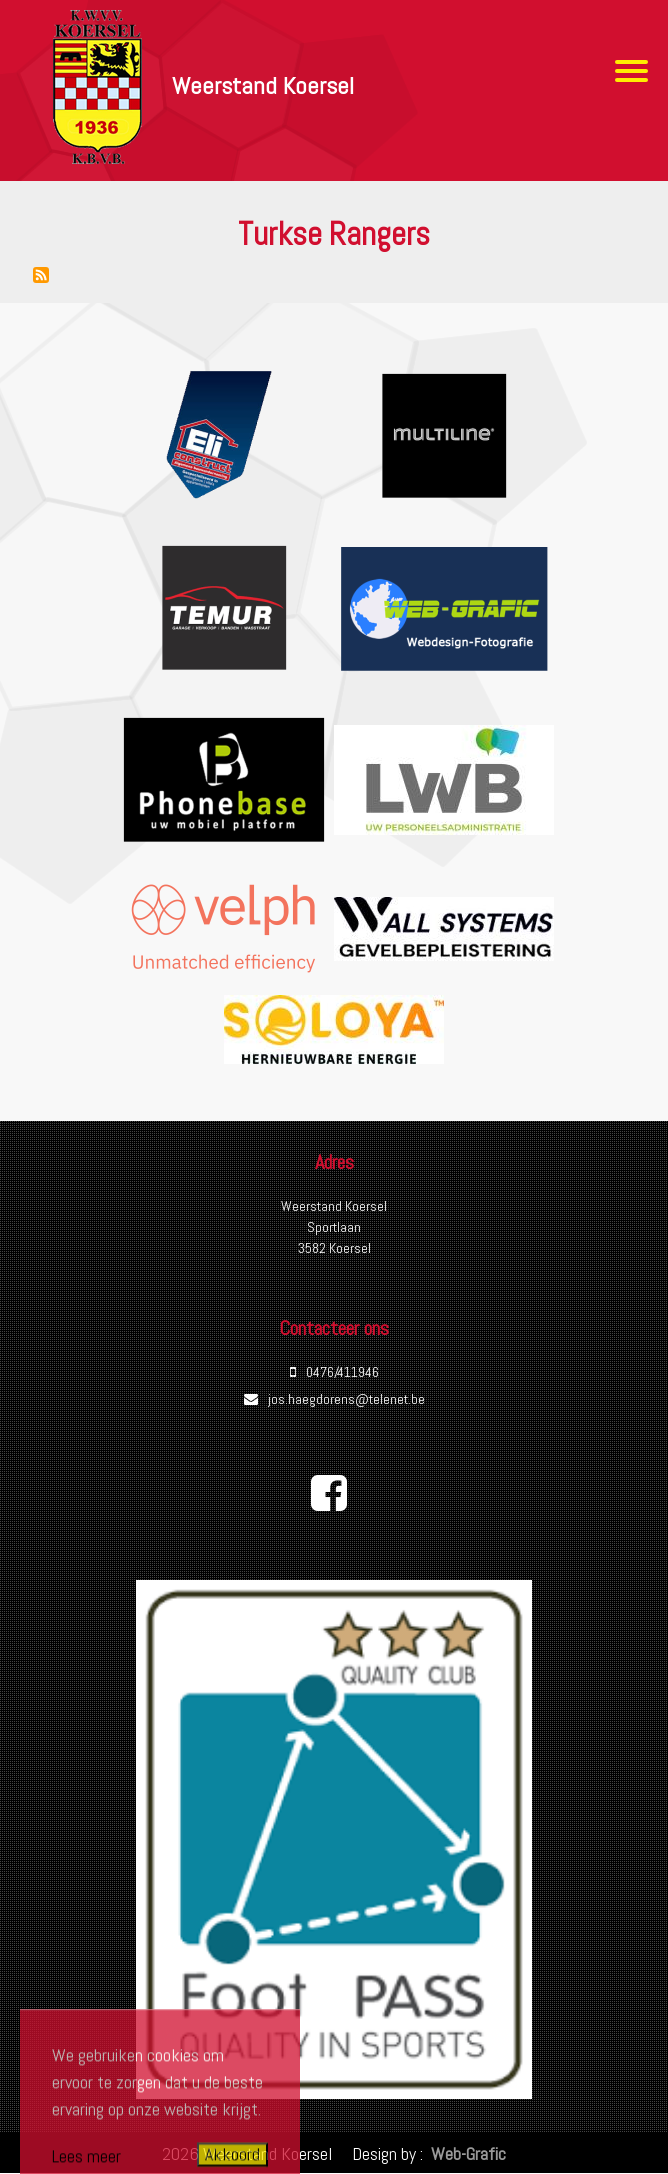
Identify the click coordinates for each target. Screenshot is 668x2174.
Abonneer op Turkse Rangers (41, 275)
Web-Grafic (466, 2153)
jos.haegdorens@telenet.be (346, 1399)
